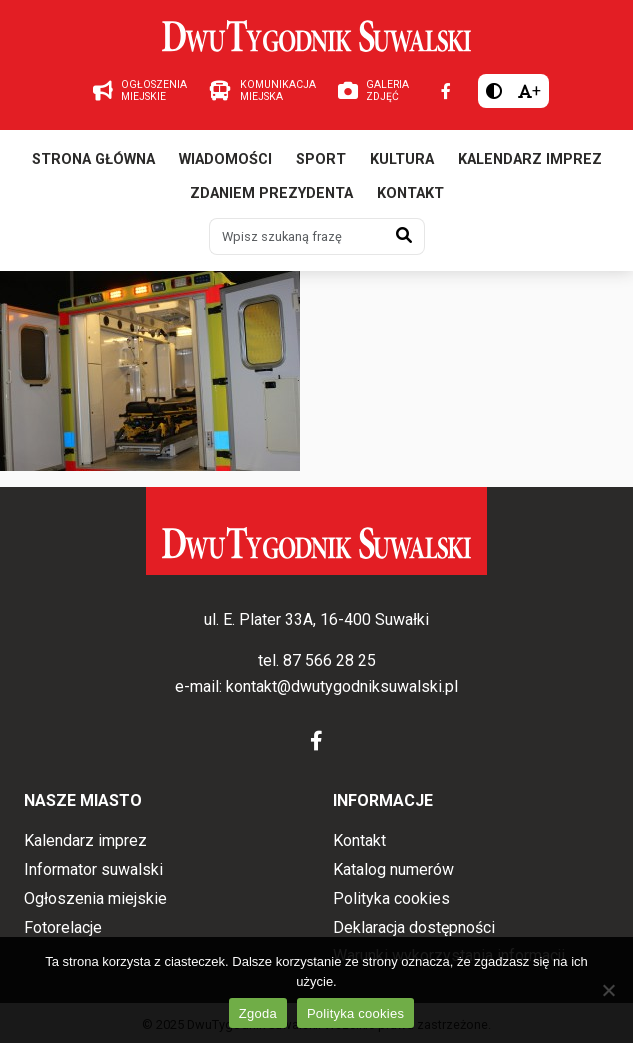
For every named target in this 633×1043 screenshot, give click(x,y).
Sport (321, 159)
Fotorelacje (63, 927)
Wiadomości (225, 159)
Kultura (402, 159)
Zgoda (258, 1013)
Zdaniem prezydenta (271, 193)
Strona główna (93, 159)
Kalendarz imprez (530, 159)
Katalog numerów (393, 869)
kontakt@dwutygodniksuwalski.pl (342, 686)
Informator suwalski (93, 869)
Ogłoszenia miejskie (95, 898)
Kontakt (410, 193)
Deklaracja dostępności (414, 927)
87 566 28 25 (329, 660)
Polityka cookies (391, 898)
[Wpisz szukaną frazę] (297, 236)
